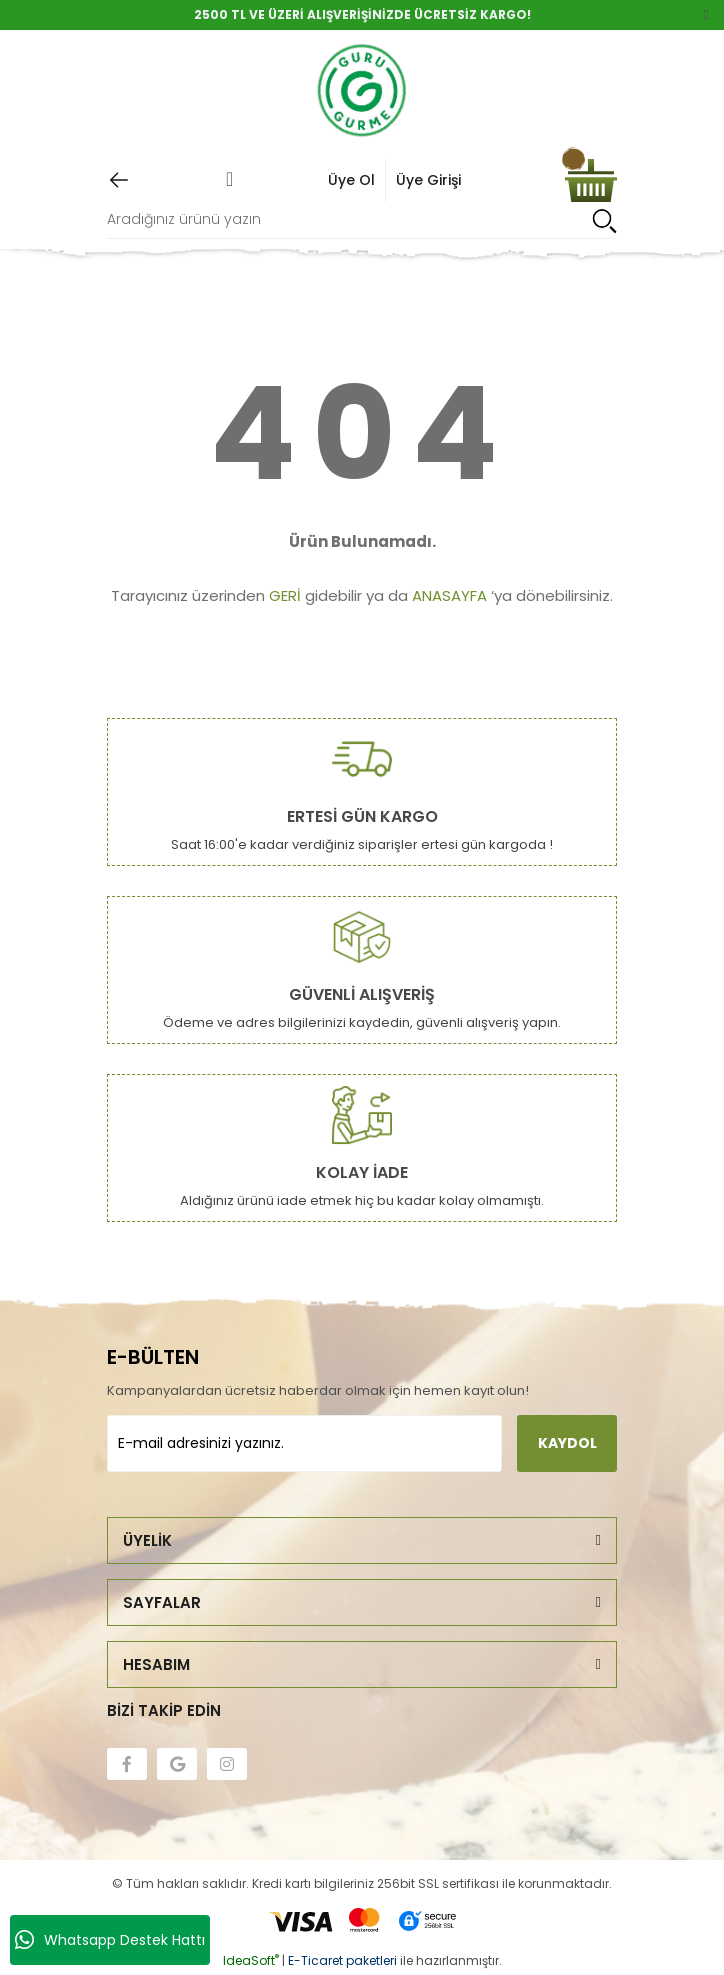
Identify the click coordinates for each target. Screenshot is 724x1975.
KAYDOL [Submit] (567, 1443)
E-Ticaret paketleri (342, 1960)
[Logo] (362, 92)
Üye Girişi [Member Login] (428, 180)
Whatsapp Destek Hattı (110, 1940)
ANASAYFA (449, 595)
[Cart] (591, 180)
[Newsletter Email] (304, 1443)
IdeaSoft (251, 1960)
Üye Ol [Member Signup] (351, 180)
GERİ (285, 595)
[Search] (362, 220)
